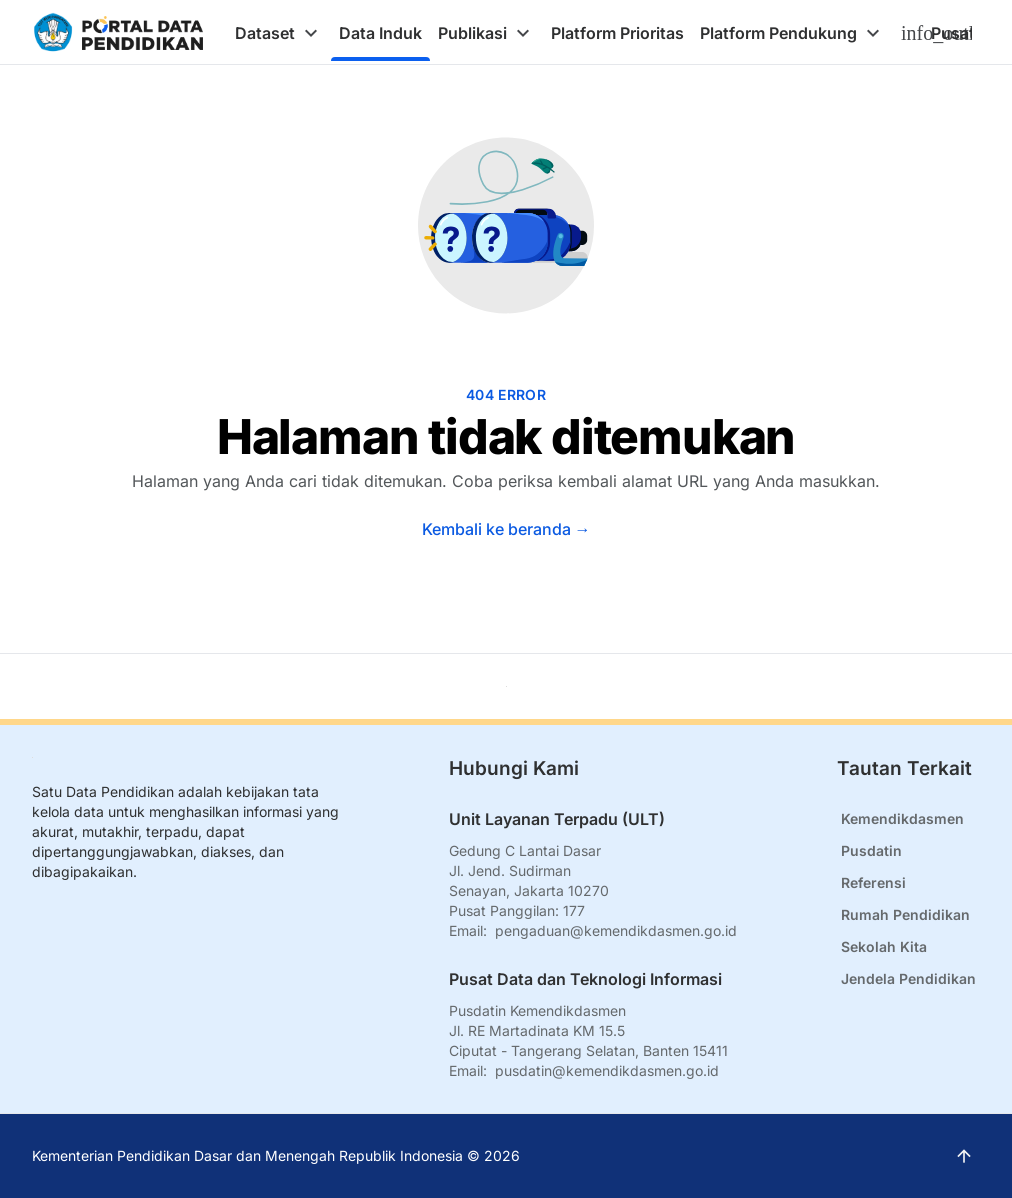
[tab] (279, 33)
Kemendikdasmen (902, 818)
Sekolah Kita (884, 946)
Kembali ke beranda (506, 529)
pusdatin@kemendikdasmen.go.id (607, 1070)
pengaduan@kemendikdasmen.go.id (616, 930)
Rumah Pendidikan (905, 914)
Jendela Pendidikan (908, 978)
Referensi (873, 882)
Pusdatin (871, 850)
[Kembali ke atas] (506, 686)
